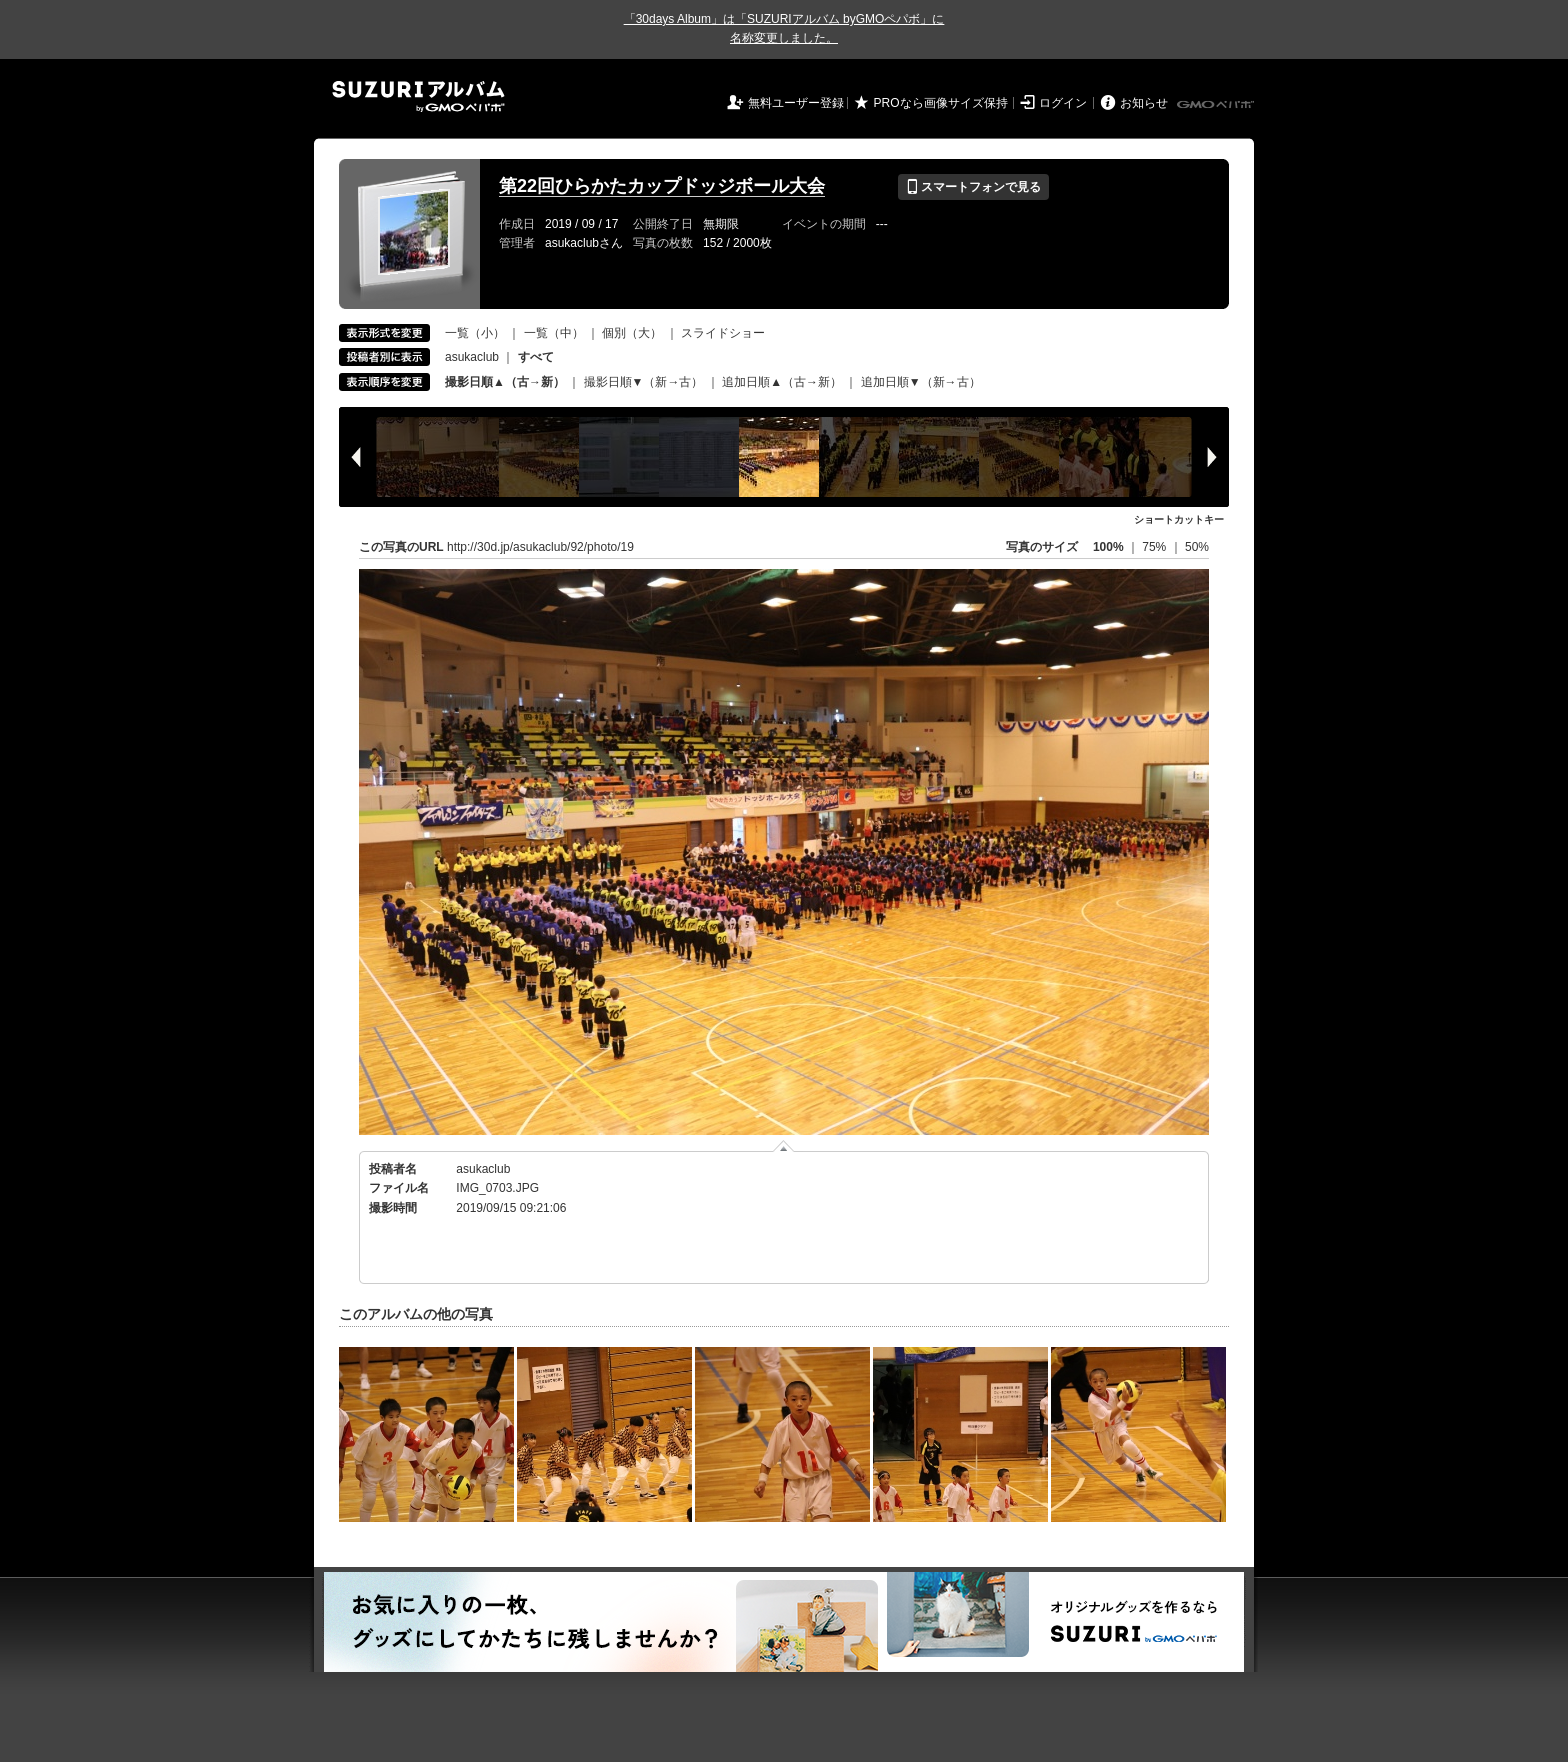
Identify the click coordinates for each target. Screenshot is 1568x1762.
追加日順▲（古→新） (782, 382)
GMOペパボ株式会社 (1217, 105)
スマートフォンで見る (973, 187)
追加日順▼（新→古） (921, 382)
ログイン (1063, 103)
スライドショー (723, 333)
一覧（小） (475, 333)
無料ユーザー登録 (796, 103)
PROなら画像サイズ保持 (941, 103)
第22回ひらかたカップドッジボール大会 (662, 186)
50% (1197, 547)
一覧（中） (554, 333)
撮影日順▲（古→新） (505, 382)
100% (1108, 547)
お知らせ (1144, 103)
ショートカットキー (1179, 519)
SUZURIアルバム (418, 96)
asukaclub (472, 357)
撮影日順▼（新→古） (644, 382)
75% (1155, 547)
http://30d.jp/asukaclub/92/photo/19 (540, 547)
